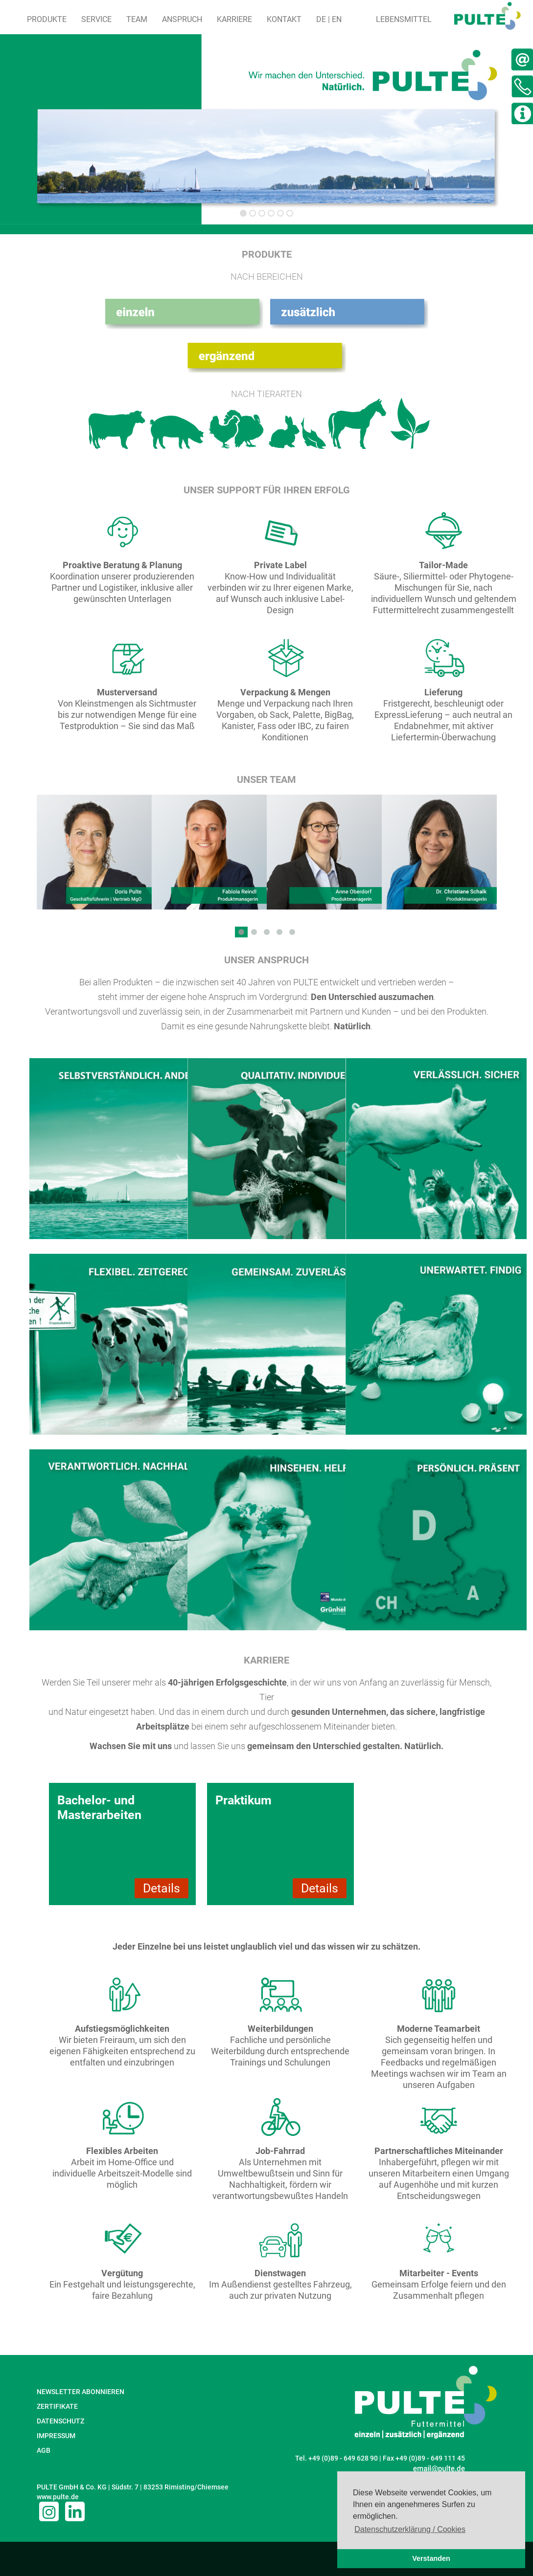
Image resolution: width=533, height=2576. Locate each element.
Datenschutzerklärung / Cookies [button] (409, 2529)
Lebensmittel (404, 19)
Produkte (47, 19)
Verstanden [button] (431, 2558)
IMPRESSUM (56, 2436)
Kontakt (284, 19)
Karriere (234, 19)
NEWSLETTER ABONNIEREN (80, 2392)
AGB (43, 2450)
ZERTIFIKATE (57, 2406)
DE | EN (329, 19)
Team (136, 19)
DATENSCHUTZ (60, 2421)
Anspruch (182, 19)
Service (96, 19)
